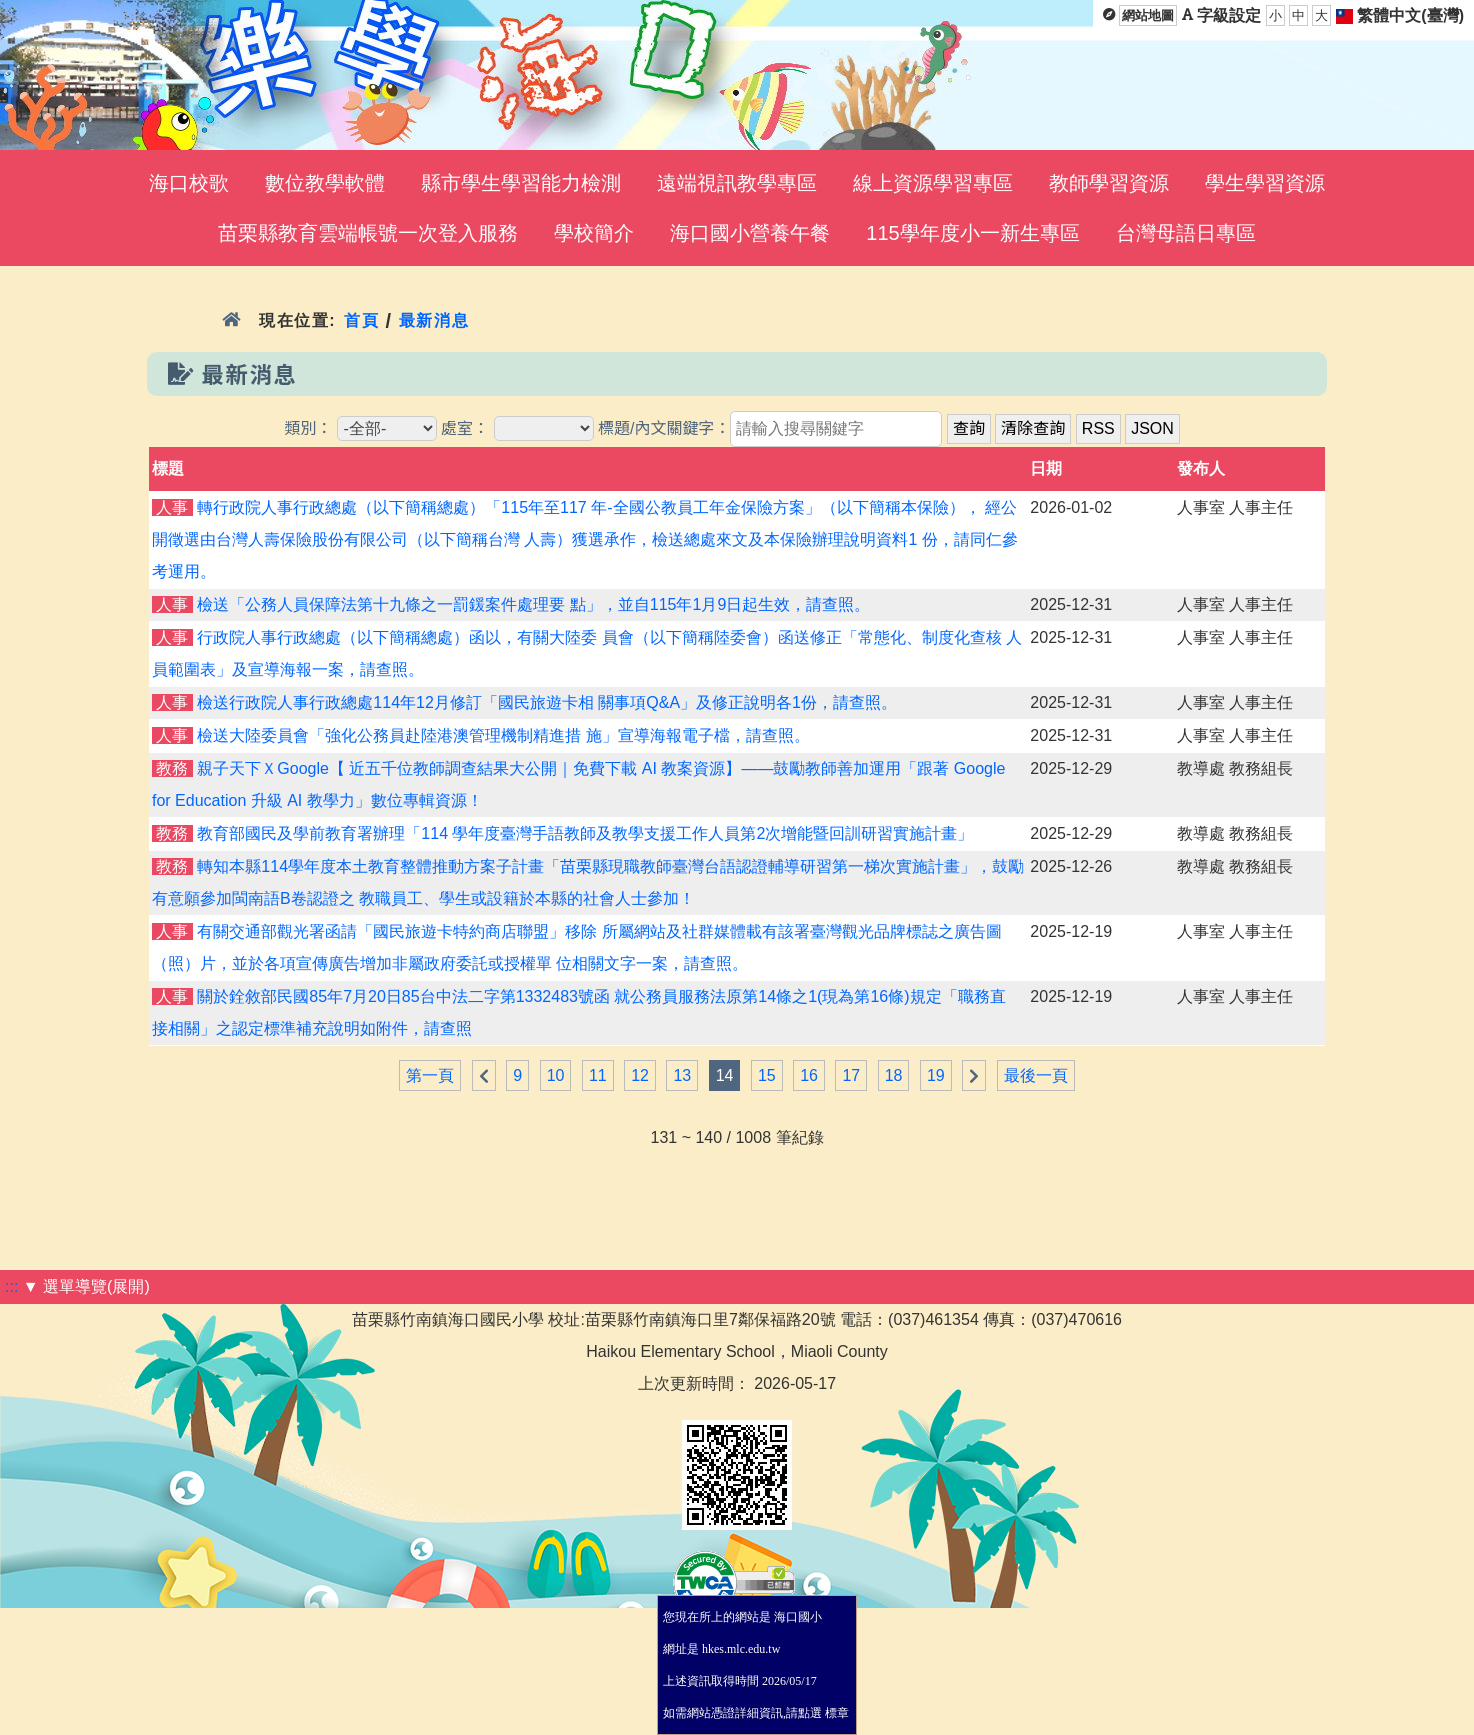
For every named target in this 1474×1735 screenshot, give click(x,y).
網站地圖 (1148, 15)
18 (894, 1075)
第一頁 (430, 1075)
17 (851, 1075)
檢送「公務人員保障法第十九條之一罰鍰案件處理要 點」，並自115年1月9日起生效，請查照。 (533, 604)
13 (682, 1075)
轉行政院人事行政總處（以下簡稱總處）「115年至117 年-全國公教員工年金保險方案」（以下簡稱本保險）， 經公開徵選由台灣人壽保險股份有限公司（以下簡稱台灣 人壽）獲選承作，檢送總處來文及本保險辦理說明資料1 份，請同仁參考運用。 (585, 539)
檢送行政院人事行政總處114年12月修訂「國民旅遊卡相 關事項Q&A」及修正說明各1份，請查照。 (547, 702)
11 (598, 1075)
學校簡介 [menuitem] (594, 233)
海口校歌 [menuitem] (189, 183)
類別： (308, 428)
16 (809, 1075)
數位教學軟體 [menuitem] (325, 183)
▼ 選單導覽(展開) (86, 1286)
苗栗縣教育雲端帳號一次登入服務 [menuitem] (368, 233)
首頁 (361, 320)
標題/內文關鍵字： (664, 428)
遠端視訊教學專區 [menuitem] (737, 183)
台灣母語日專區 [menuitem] (1186, 233)
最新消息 (434, 320)
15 (767, 1075)
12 (640, 1075)
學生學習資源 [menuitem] (1265, 183)
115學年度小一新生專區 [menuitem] (972, 233)
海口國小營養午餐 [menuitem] (750, 233)
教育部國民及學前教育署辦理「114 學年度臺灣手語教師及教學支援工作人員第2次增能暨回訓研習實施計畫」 (585, 833)
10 (556, 1075)
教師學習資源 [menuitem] (1109, 183)
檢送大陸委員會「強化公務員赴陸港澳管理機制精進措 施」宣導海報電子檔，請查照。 (503, 735)
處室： (465, 428)
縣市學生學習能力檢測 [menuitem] (521, 183)
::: (11, 1286)
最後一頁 (1036, 1075)
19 (936, 1075)
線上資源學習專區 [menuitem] (933, 183)
